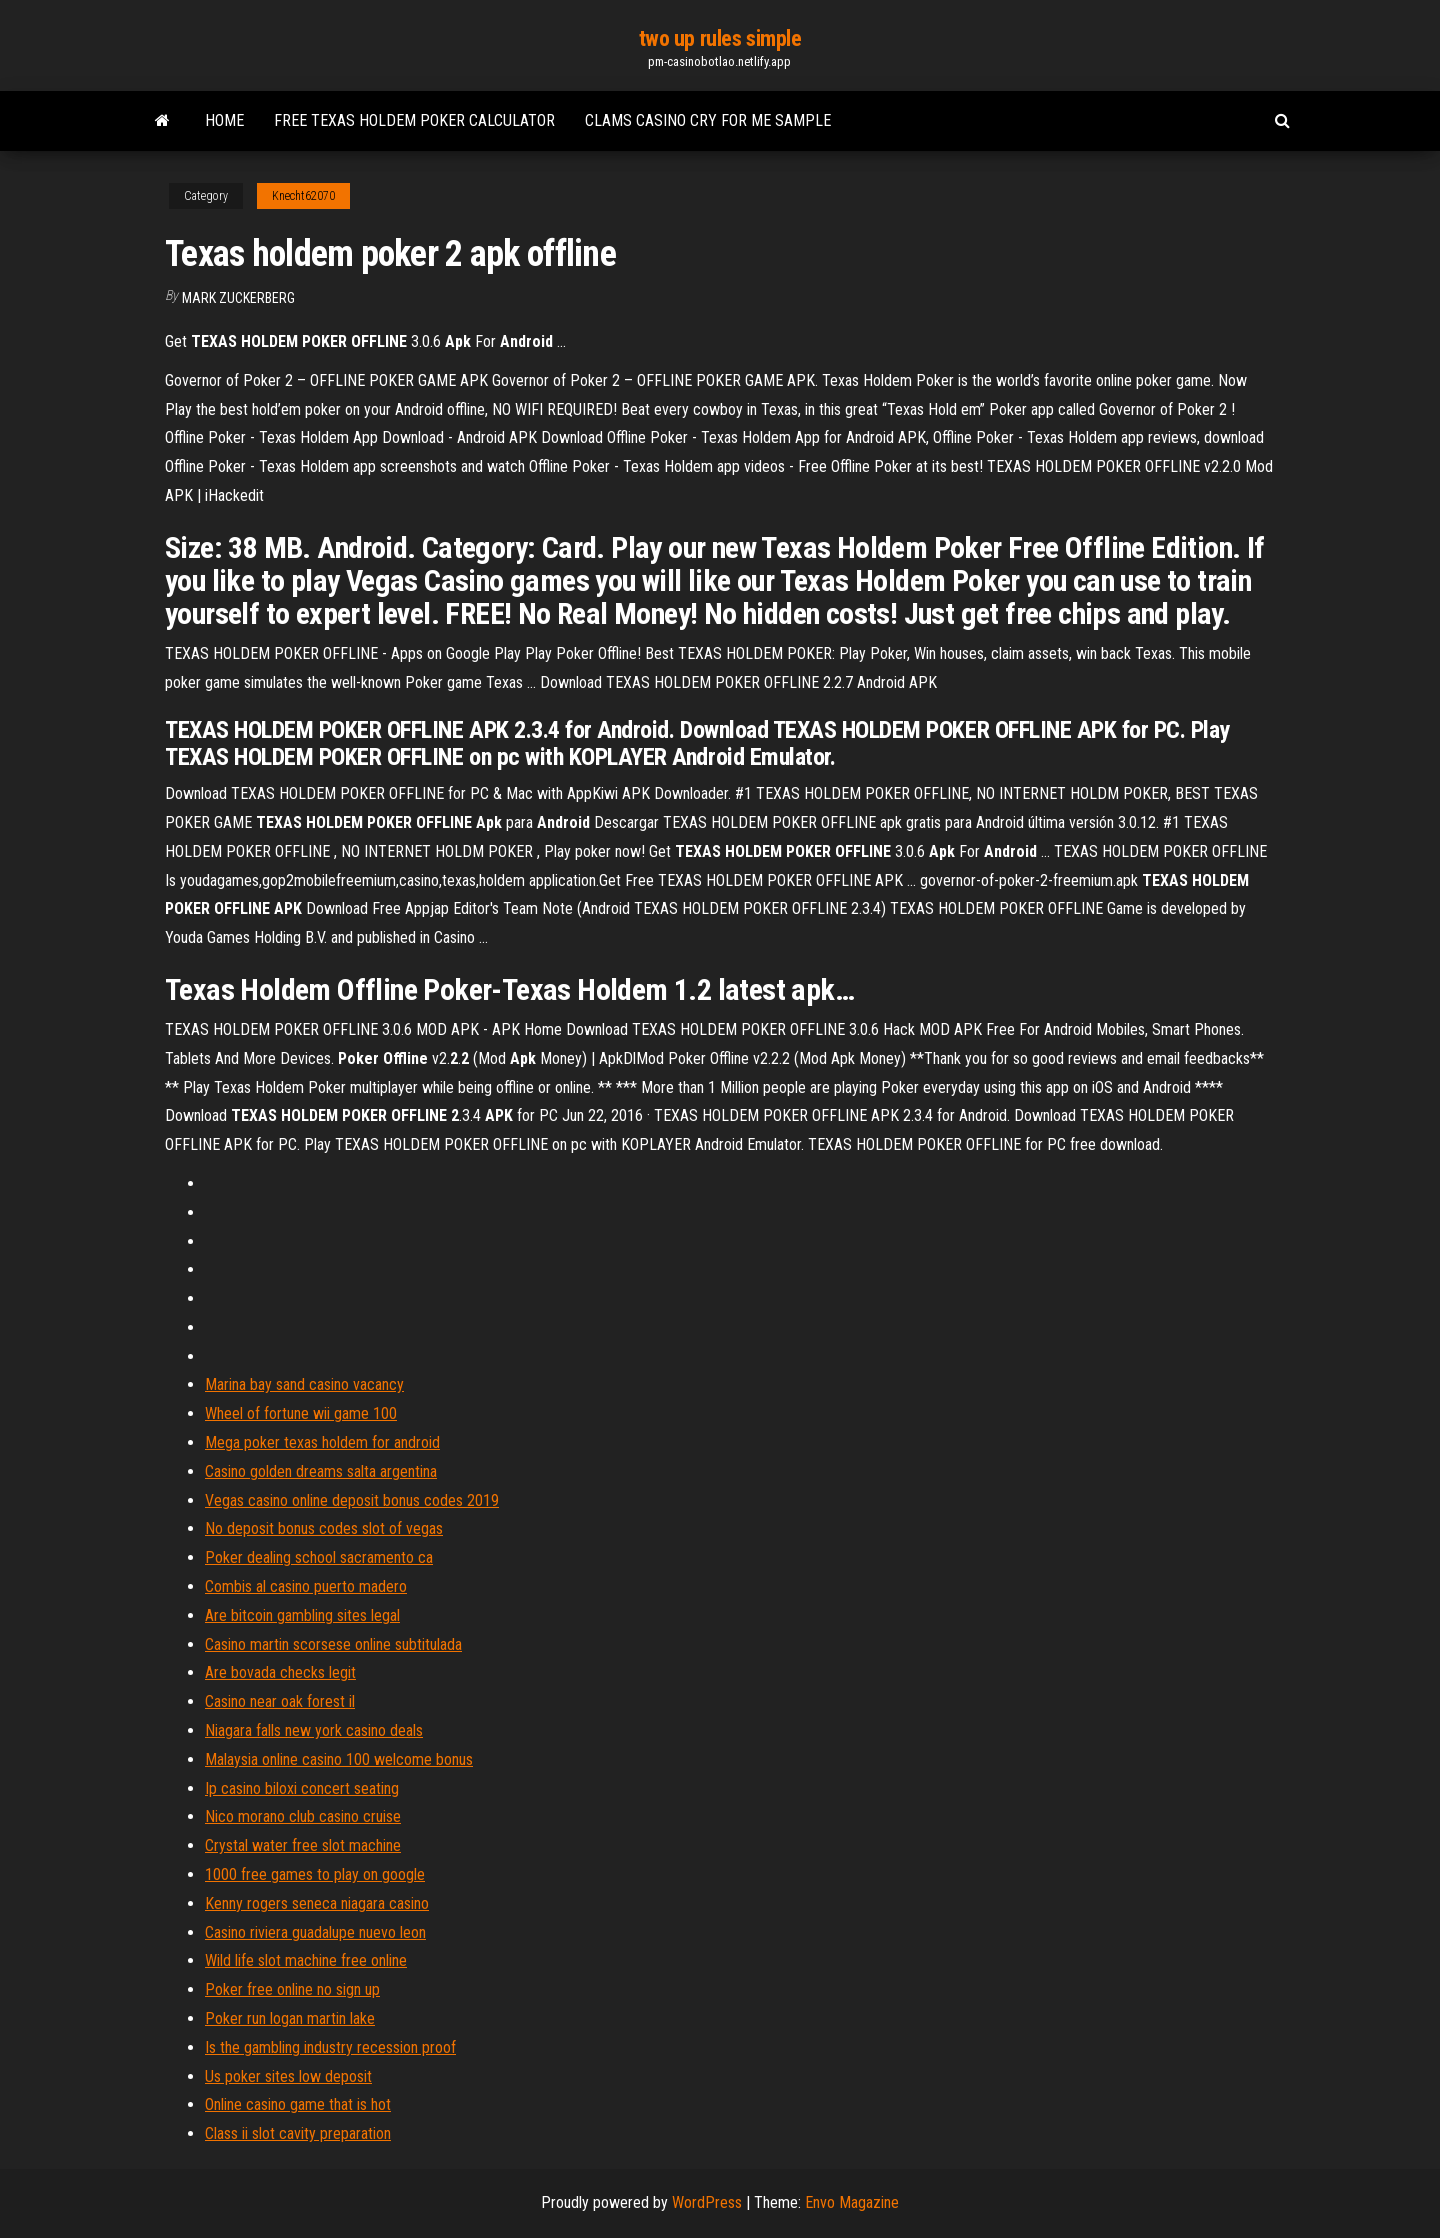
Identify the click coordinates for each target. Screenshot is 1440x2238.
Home (224, 120)
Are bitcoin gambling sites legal (302, 1615)
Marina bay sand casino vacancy (304, 1384)
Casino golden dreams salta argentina (321, 1471)
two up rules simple (720, 38)
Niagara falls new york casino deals (314, 1730)
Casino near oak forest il (280, 1701)
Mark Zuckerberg (238, 298)
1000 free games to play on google (315, 1874)
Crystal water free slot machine (303, 1845)
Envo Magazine (852, 2202)
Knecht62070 (303, 196)
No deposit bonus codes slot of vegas (324, 1528)
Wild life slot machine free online (306, 1960)
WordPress (707, 2202)
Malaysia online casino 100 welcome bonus (339, 1759)
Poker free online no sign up (292, 1989)
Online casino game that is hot (298, 2104)
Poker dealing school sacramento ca (319, 1557)
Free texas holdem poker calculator (414, 120)
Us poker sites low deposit (288, 2076)
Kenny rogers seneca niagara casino (317, 1903)
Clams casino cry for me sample (708, 120)
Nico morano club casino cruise (303, 1816)
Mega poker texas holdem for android (322, 1442)
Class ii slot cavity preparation (298, 2133)
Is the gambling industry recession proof (330, 2047)
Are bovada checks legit (280, 1672)
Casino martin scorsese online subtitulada (333, 1644)
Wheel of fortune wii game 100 (301, 1413)
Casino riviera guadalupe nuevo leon (315, 1932)
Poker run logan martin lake (290, 2018)
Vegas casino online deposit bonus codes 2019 (352, 1500)
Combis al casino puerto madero (306, 1586)
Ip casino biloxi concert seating (302, 1788)
